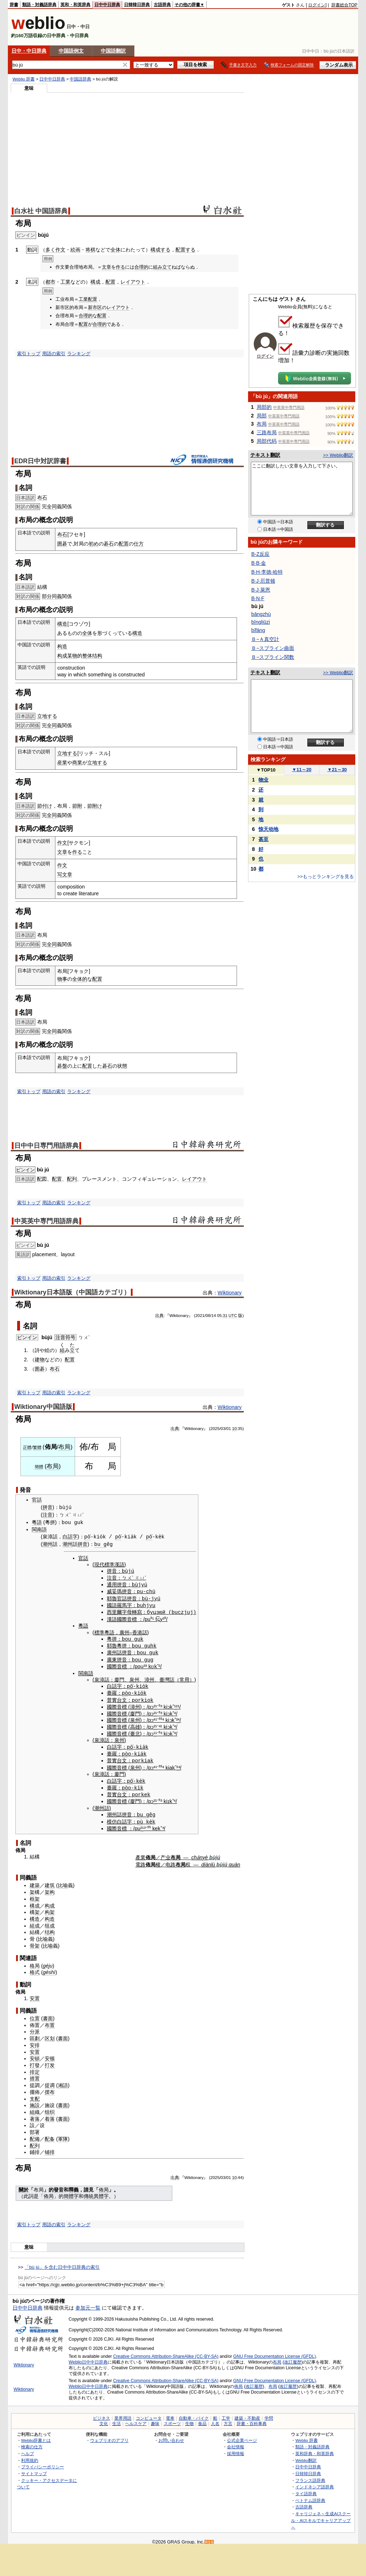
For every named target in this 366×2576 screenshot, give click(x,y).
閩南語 (39, 1529)
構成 (95, 282)
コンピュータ (149, 2414)
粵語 (37, 1522)
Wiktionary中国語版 (43, 1406)
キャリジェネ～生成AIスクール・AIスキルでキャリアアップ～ (321, 2516)
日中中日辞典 (107, 5)
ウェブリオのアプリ (109, 2436)
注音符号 (65, 1337)
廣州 (124, 1631)
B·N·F (257, 598)
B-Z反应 (260, 554)
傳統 (89, 2192)
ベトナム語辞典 (310, 2496)
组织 (50, 2108)
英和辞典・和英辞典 (314, 2449)
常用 (184, 1677)
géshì (49, 1968)
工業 (65, 282)
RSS (209, 2538)
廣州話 (114, 1651)
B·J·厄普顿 (263, 581)
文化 (103, 2419)
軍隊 (63, 2134)
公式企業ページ (242, 2436)
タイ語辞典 (306, 2489)
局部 (262, 415)
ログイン (316, 5)
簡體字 (71, 2192)
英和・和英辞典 (75, 5)
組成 (35, 1921)
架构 (50, 1888)
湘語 (63, 2081)
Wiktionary (230, 1293)
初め (94, 544)
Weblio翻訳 (305, 2456)
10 (234, 1428)
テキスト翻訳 (265, 455)
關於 (24, 2185)
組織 (35, 2108)
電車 (170, 2414)
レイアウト (132, 282)
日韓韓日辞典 (137, 5)
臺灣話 (166, 1677)
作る (120, 267)
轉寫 (137, 1611)
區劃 (35, 2034)
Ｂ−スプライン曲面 (272, 648)
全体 (115, 250)
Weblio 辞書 (24, 79)
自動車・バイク (194, 2414)
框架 (35, 1894)
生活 (116, 2419)
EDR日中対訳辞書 (40, 461)
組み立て (162, 267)
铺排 (50, 2148)
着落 (50, 2114)
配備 (35, 2134)
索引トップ (28, 353)
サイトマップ (34, 2469)
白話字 (70, 1536)
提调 (50, 2081)
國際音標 (127, 1618)
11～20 (302, 769)
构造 (62, 646)
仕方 (139, 544)
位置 (35, 2014)
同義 (57, 596)
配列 (72, 1179)
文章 (106, 267)
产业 (165, 1853)
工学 (226, 2414)
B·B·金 (258, 563)
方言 (228, 2419)
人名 (215, 2419)
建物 (40, 1359)
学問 (268, 2414)
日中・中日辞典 (28, 51)
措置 (35, 2074)
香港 (137, 1631)
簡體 (39, 1466)
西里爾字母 (119, 1611)
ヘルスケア (136, 2419)
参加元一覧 (87, 2303)
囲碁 (62, 544)
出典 (159, 1315)
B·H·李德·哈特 (267, 572)
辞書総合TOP (344, 5)
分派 (35, 2027)
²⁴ (178, 1717)
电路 (170, 1860)
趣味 (155, 2419)
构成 (62, 655)
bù (135, 1584)
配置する (185, 250)
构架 (50, 1908)
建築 (35, 1881)
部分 (47, 596)
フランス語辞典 (310, 2476)
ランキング (78, 353)
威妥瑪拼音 (119, 1591)
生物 (189, 2419)
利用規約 (29, 2456)
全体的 (79, 979)
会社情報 (235, 2442)
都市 (50, 282)
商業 (77, 762)
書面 (48, 2014)
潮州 (48, 1544)
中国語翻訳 (113, 51)
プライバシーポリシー (42, 2462)
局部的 (264, 407)
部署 (35, 2128)
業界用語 (123, 2414)
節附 (77, 806)
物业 (263, 780)
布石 (42, 497)
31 (225, 1315)
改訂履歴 (292, 2357)
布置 (50, 2021)
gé (46, 1961)
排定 (35, 2068)
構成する (160, 250)
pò (87, 1536)
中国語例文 (71, 51)
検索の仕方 (32, 2442)
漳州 (149, 1677)
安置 (35, 1994)
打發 (35, 2061)
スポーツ (172, 2419)
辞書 (14, 5)
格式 (35, 1968)
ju (51, 1961)
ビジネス (101, 2414)
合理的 (141, 267)
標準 (99, 1631)
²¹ (155, 1704)
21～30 (337, 769)
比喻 (63, 1881)
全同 (52, 506)
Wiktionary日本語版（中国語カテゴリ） (72, 1292)
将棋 (90, 250)
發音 (59, 2185)
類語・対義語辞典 (39, 5)
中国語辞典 (80, 79)
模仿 (112, 1817)
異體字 (101, 2192)
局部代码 (267, 441)
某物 (72, 655)
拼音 (48, 1507)
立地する (47, 716)
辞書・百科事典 (252, 2419)
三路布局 (267, 432)
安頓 (35, 2054)
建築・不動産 (247, 2414)
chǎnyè (199, 1853)
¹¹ (155, 1731)
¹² (176, 1704)
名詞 (30, 1326)
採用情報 (235, 2449)
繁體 (37, 1447)
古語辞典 (162, 5)
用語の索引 (53, 353)
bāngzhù (261, 614)
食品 (202, 2419)
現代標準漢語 (109, 1564)
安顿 (50, 2054)
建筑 (50, 1881)
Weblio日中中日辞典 (88, 2357)
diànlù (208, 1860)
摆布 (50, 2088)
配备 (50, 2134)
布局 (64, 1447)
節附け (94, 806)
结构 (50, 1928)
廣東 (112, 1657)
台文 (122, 1697)
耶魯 (112, 1598)
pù (140, 1817)
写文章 (64, 874)
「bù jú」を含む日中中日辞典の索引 (62, 2263)
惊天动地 (268, 829)
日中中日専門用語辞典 (46, 1145)
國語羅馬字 (119, 1604)
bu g (100, 1544)
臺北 (135, 1731)
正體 (27, 1447)
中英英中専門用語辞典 (46, 1221)
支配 (35, 2094)
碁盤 (62, 1066)
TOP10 (266, 770)
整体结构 (92, 655)
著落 (35, 2114)
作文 (60, 250)
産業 (62, 762)
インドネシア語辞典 (314, 2482)
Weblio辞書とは (36, 2436)
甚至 (263, 839)
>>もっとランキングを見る (325, 876)
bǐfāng (258, 630)
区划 (50, 2034)
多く (50, 250)
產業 (140, 1853)
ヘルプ (27, 2449)
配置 (110, 282)
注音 (48, 1515)
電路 (140, 1860)
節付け (44, 806)
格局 (35, 1961)
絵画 (75, 250)
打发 (50, 2061)
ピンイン (25, 1169)
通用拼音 (117, 1584)
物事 (62, 979)
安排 (35, 2041)
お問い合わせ (171, 2436)
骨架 (35, 1941)
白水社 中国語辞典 (41, 211)
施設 (35, 2101)
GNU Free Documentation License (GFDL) (274, 2352)
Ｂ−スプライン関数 (272, 657)
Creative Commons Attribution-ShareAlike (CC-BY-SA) (165, 2352)
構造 (62, 624)
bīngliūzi (260, 622)
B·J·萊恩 (260, 590)
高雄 (135, 1724)
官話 (37, 1500)
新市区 (95, 307)
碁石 (109, 544)
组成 (50, 1921)
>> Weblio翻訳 (338, 455)
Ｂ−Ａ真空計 (265, 639)
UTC (232, 1315)
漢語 (112, 1618)
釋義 (74, 2185)
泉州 (134, 1677)
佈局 (104, 2185)
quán (234, 1860)
